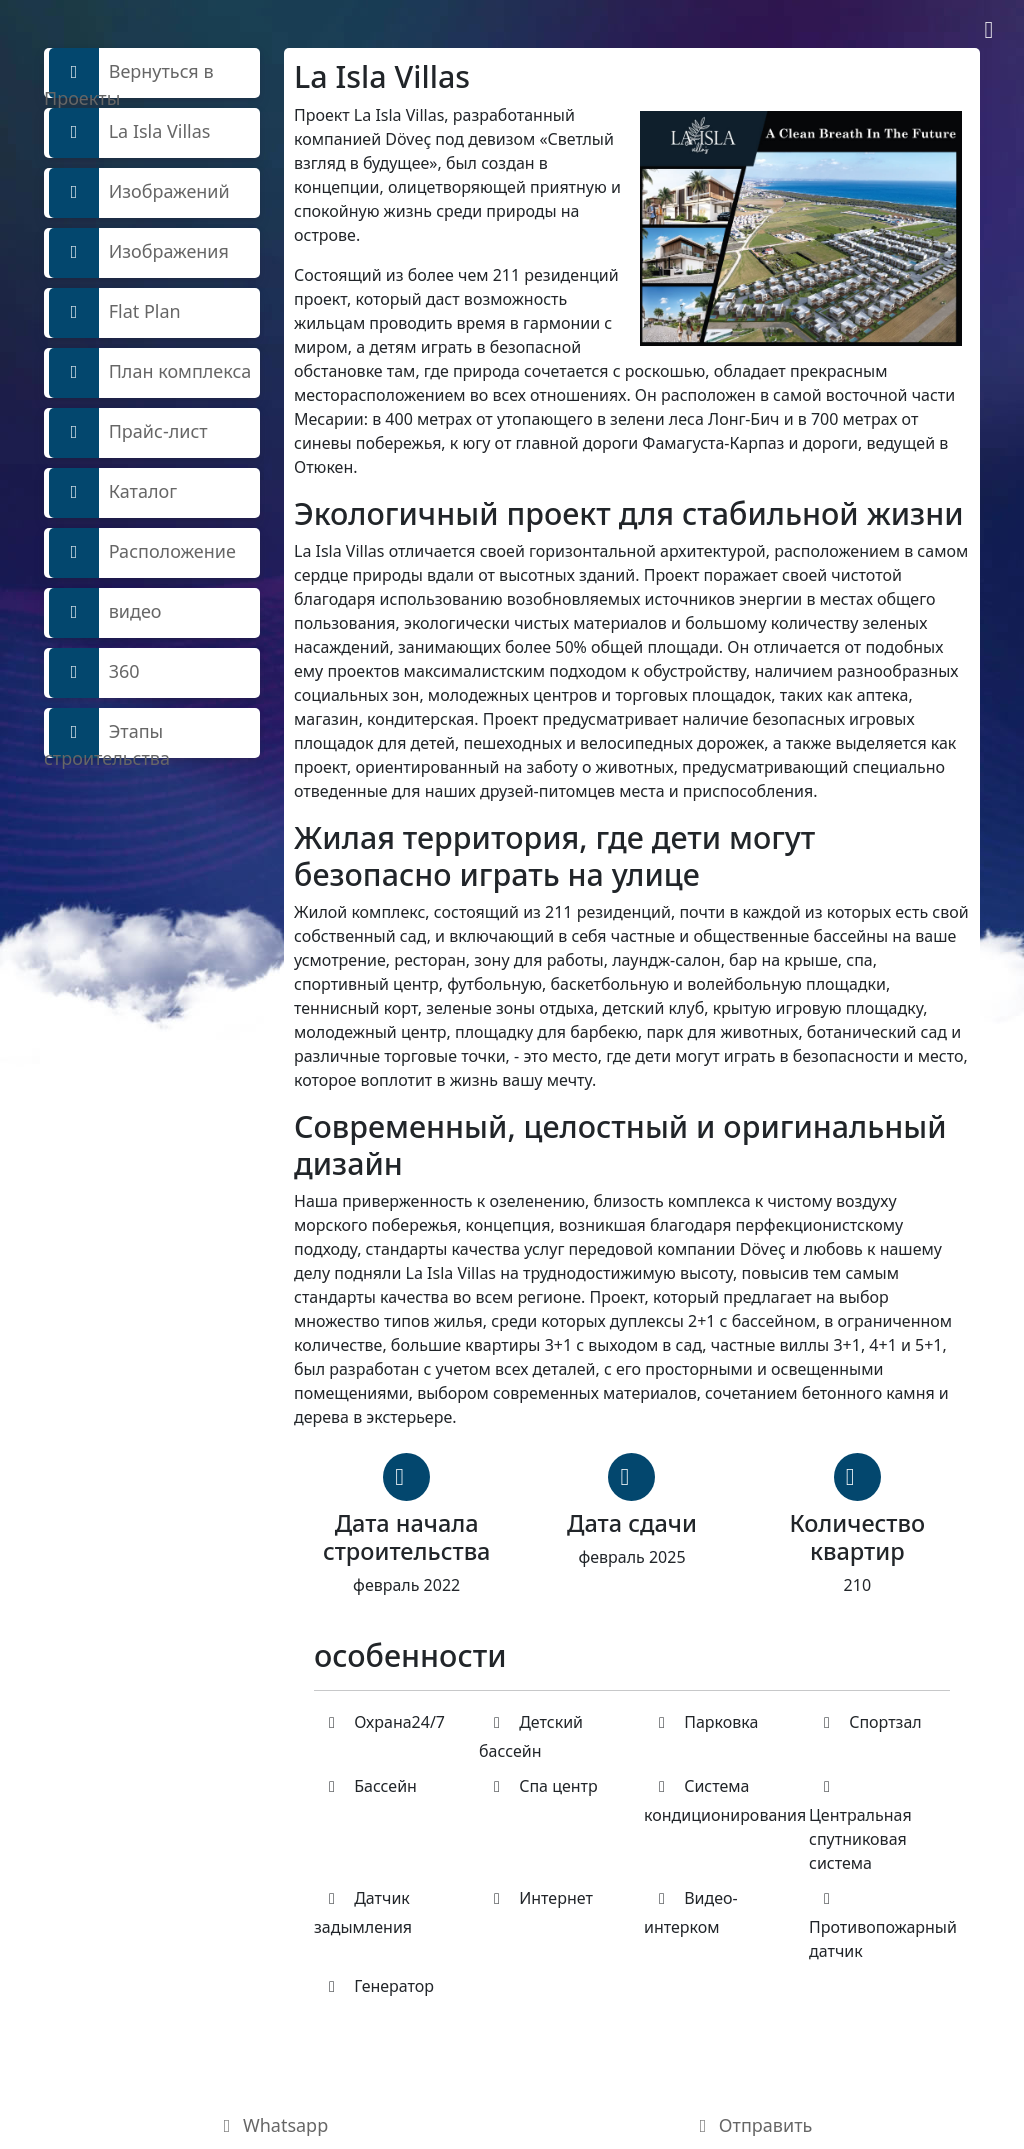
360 (94, 673)
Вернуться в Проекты (129, 73)
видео (105, 613)
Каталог (113, 493)
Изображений (139, 193)
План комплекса (150, 373)
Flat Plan (115, 313)
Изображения (139, 253)
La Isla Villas (130, 133)
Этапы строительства (107, 733)
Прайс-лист (128, 433)
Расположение (142, 553)
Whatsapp (272, 2125)
